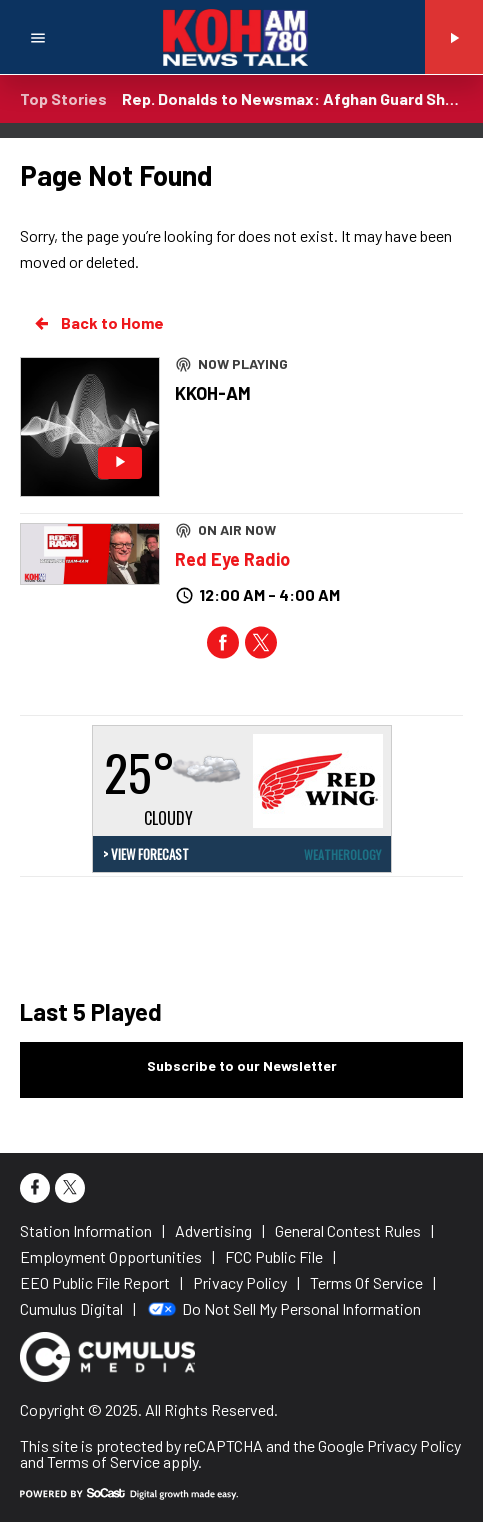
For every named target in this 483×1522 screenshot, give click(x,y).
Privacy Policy (414, 1445)
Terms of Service (103, 1461)
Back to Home (98, 323)
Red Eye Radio (232, 559)
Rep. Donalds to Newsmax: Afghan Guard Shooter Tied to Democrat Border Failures (292, 98)
